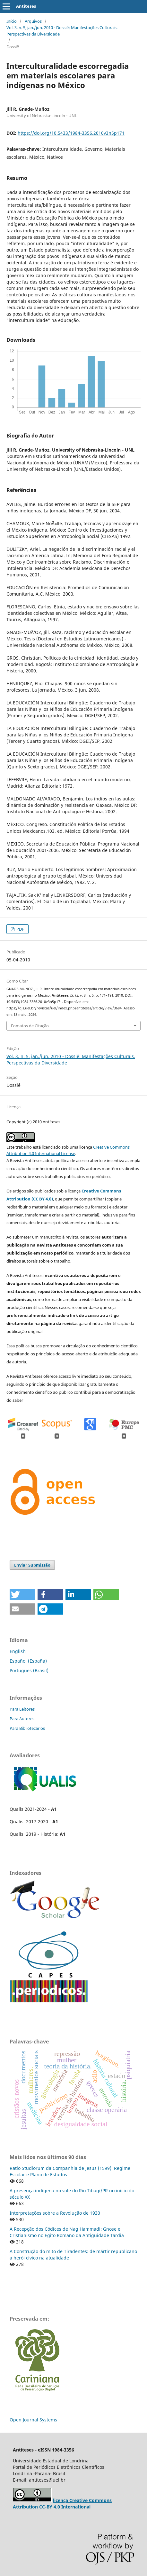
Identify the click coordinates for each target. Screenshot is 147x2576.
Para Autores (22, 1718)
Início (11, 21)
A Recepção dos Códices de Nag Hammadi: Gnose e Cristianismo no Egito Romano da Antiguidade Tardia (67, 2232)
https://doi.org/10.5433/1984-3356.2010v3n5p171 (71, 133)
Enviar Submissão (32, 1565)
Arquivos (33, 21)
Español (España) (28, 1661)
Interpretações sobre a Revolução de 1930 (55, 2213)
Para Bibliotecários (27, 1728)
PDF (19, 929)
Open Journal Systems (33, 2420)
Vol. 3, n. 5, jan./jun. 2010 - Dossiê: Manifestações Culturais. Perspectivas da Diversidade (61, 31)
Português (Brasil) (29, 1670)
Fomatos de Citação (30, 1026)
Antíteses (26, 6)
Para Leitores (22, 1709)
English (18, 1651)
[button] (22, 1594)
